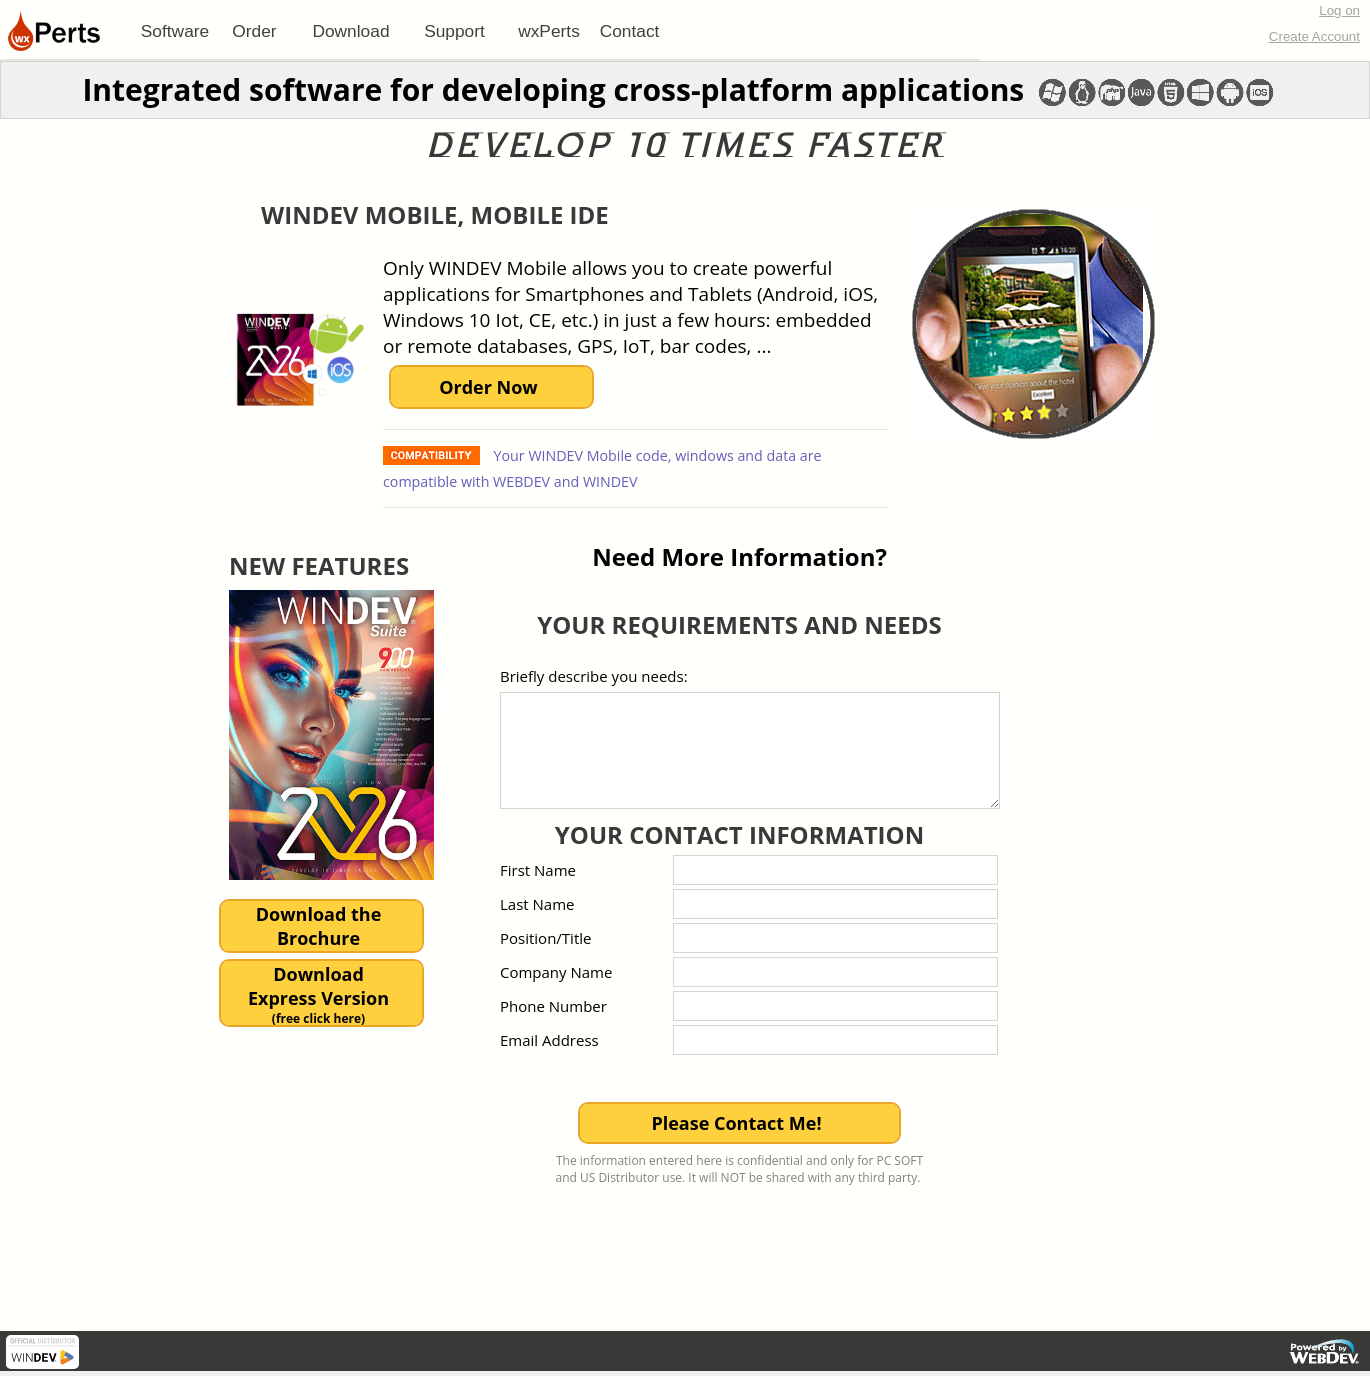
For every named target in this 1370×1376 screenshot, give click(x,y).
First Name (538, 870)
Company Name (556, 972)
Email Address (549, 1040)
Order (254, 31)
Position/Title (545, 938)
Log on (1339, 10)
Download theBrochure (319, 926)
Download (350, 31)
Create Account (1314, 36)
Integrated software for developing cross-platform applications (553, 89)
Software (175, 31)
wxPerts (549, 31)
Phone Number (553, 1006)
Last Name (537, 904)
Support (454, 31)
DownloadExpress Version (318, 994)
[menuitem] (175, 31)
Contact (630, 31)
